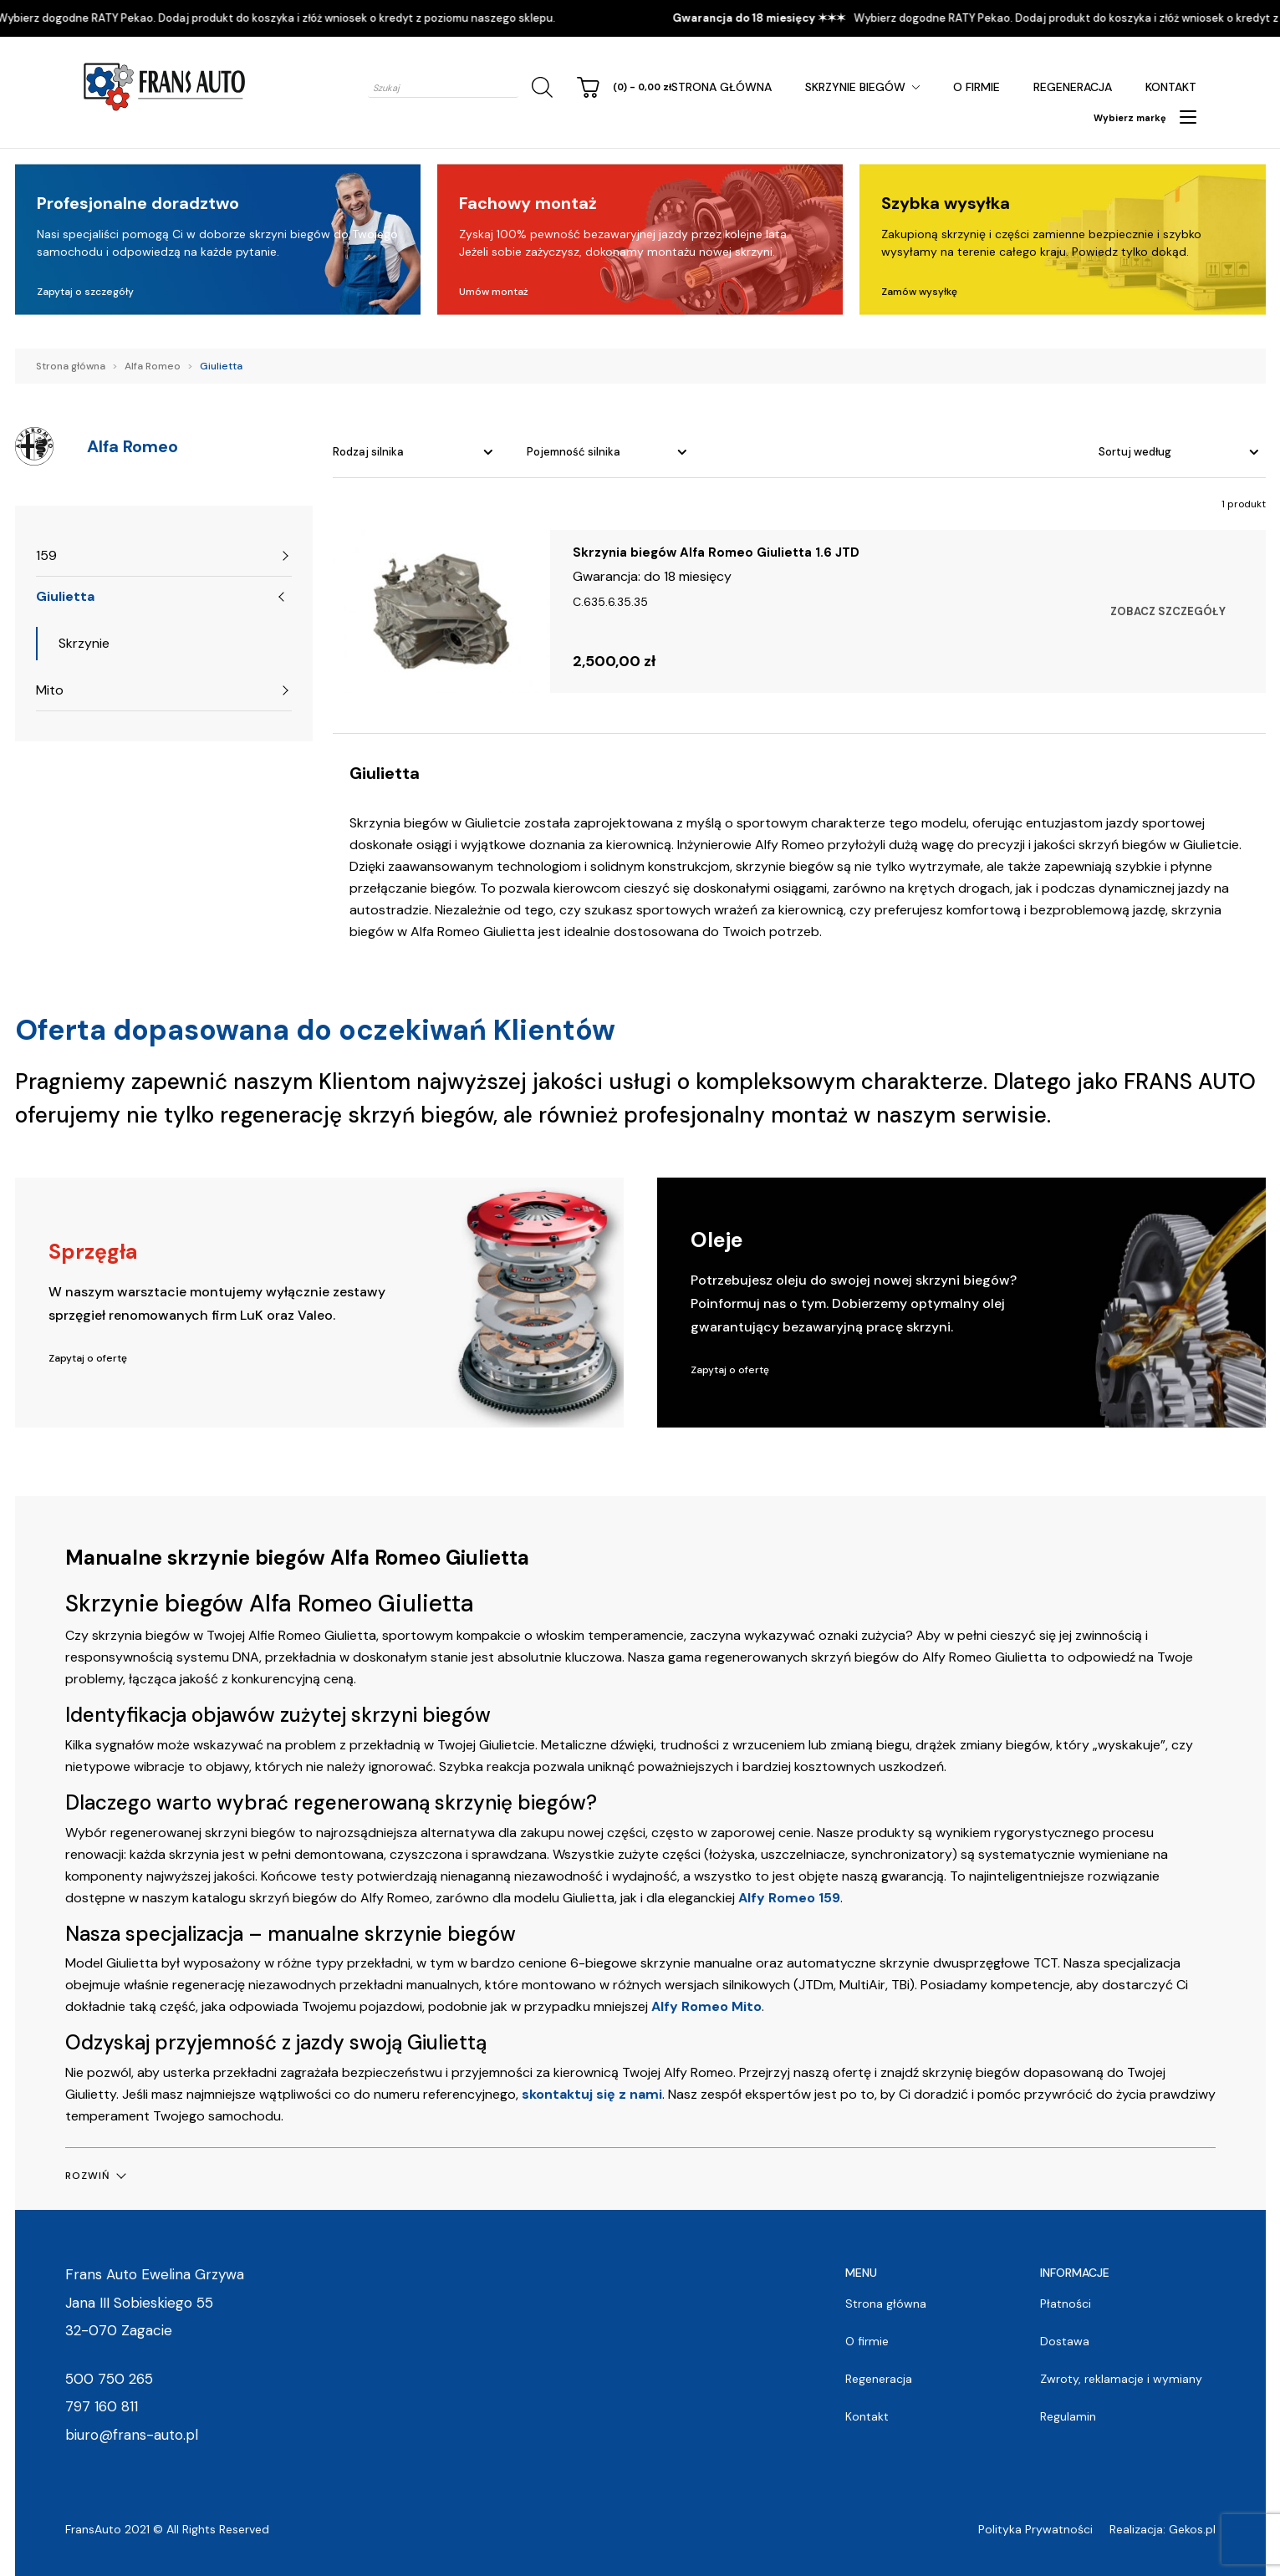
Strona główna (721, 86)
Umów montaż (493, 291)
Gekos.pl (1192, 2529)
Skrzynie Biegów (855, 86)
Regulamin (1068, 2416)
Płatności (1065, 2303)
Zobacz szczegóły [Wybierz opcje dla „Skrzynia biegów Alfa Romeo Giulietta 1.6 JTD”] (1168, 611)
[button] (95, 2175)
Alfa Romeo (153, 366)
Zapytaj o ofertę (87, 1358)
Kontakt (1170, 86)
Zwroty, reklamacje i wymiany (1121, 2378)
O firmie (976, 86)
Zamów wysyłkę (919, 291)
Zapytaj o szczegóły (85, 291)
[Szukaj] (539, 87)
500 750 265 (109, 2379)
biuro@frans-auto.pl (131, 2435)
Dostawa (1064, 2341)
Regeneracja (1072, 86)
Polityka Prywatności (1035, 2529)
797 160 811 (101, 2406)
